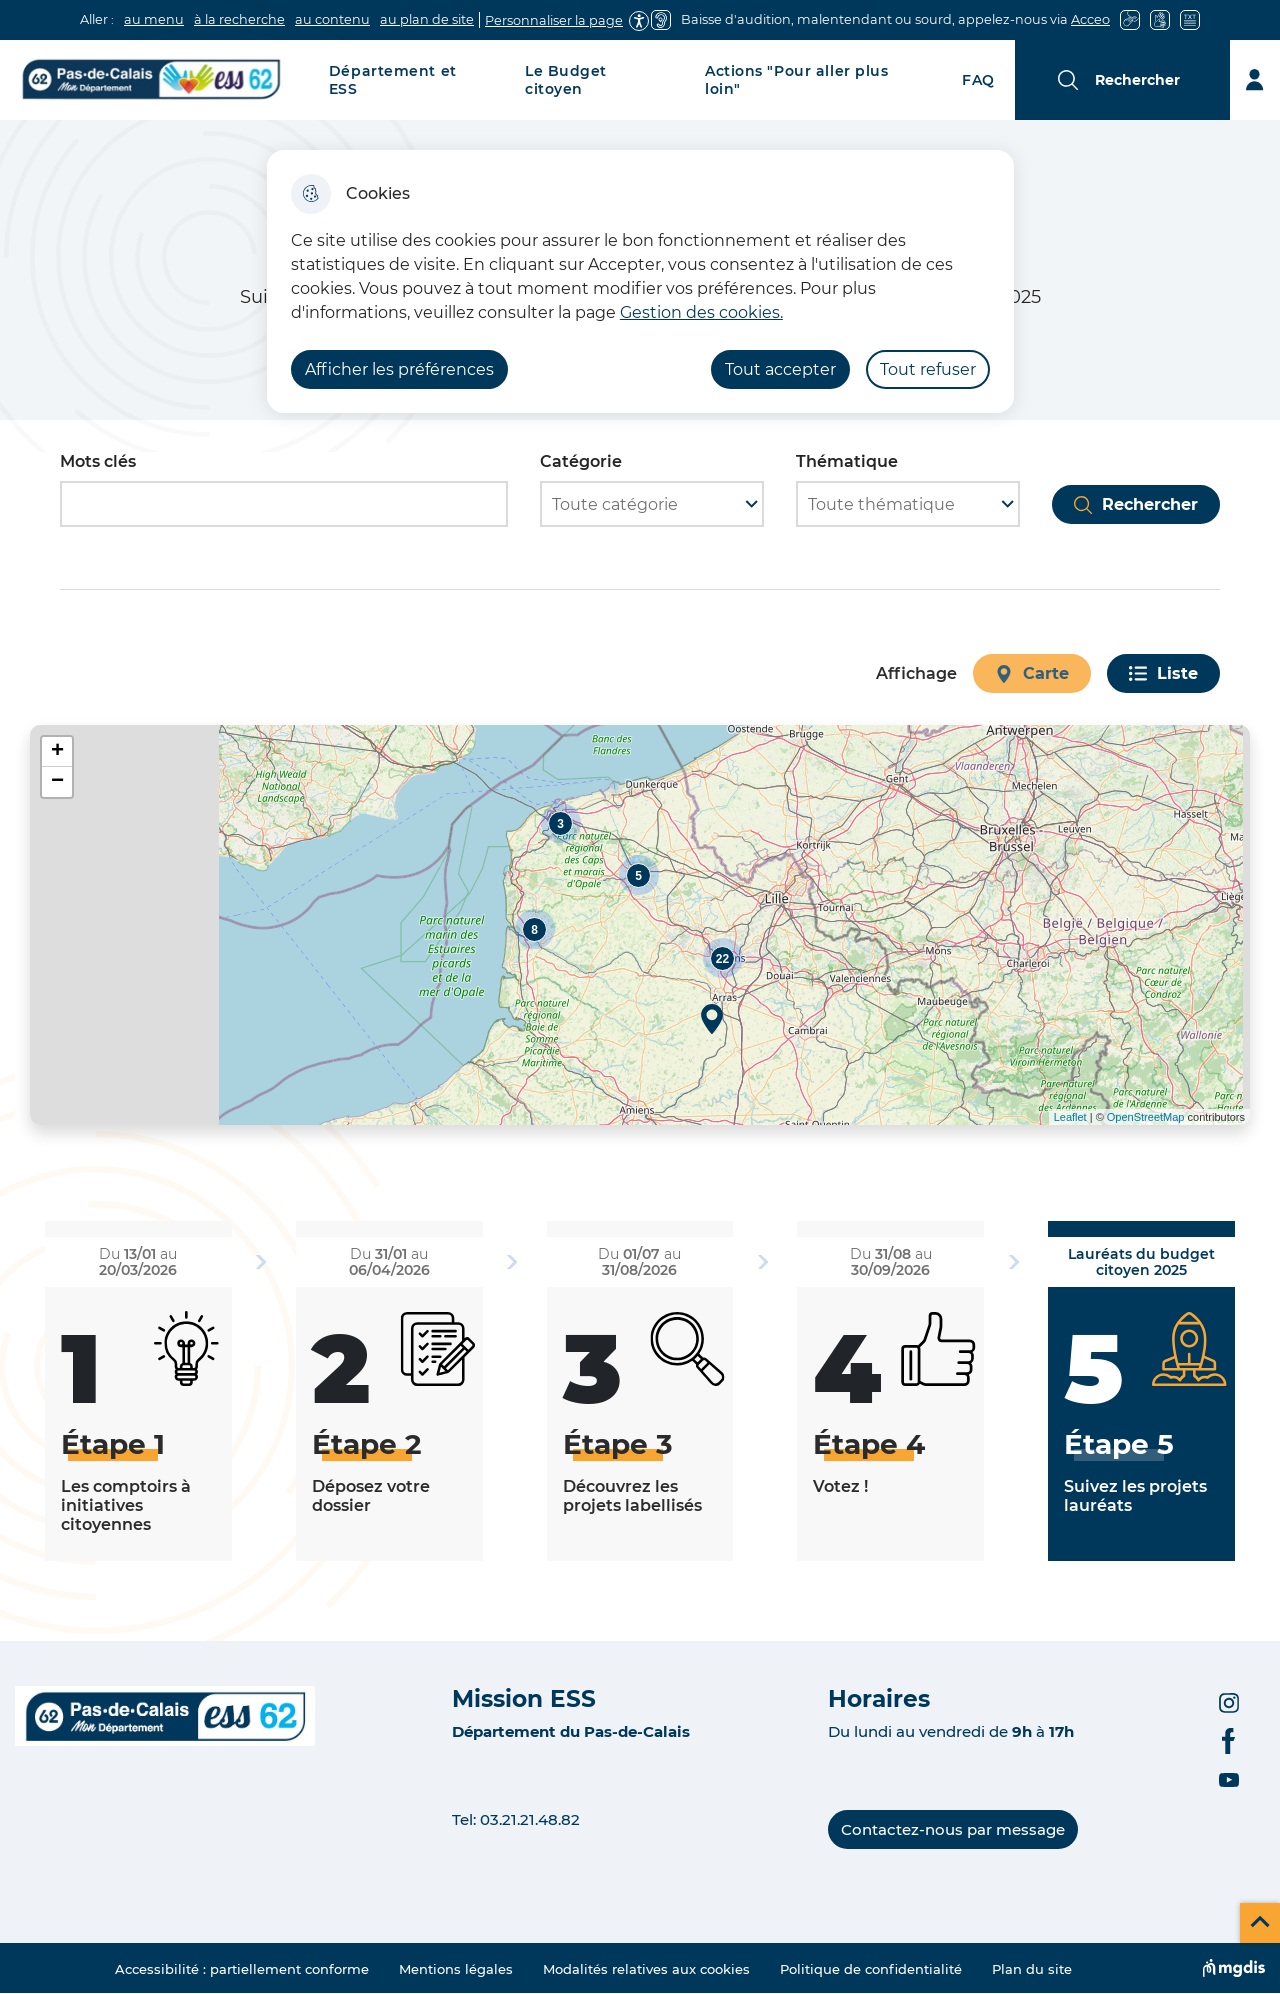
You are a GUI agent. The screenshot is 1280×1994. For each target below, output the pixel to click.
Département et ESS (393, 80)
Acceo (1090, 19)
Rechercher (1150, 504)
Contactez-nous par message (953, 1829)
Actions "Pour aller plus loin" (797, 80)
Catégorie (581, 461)
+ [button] (57, 752)
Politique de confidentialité (871, 1969)
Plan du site (1032, 1969)
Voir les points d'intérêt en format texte (51, 1140)
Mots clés (98, 461)
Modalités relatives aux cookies (646, 1969)
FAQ (978, 80)
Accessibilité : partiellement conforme (242, 1969)
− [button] (57, 782)
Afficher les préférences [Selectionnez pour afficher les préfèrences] (399, 369)
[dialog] (640, 281)
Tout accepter (780, 369)
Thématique (847, 461)
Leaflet (1070, 1117)
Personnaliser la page (554, 20)
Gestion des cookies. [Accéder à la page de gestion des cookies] (701, 312)
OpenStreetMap (1146, 1117)
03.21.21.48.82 (530, 1819)
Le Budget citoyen (566, 80)
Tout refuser (928, 369)
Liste (1177, 673)
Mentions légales (456, 1969)
